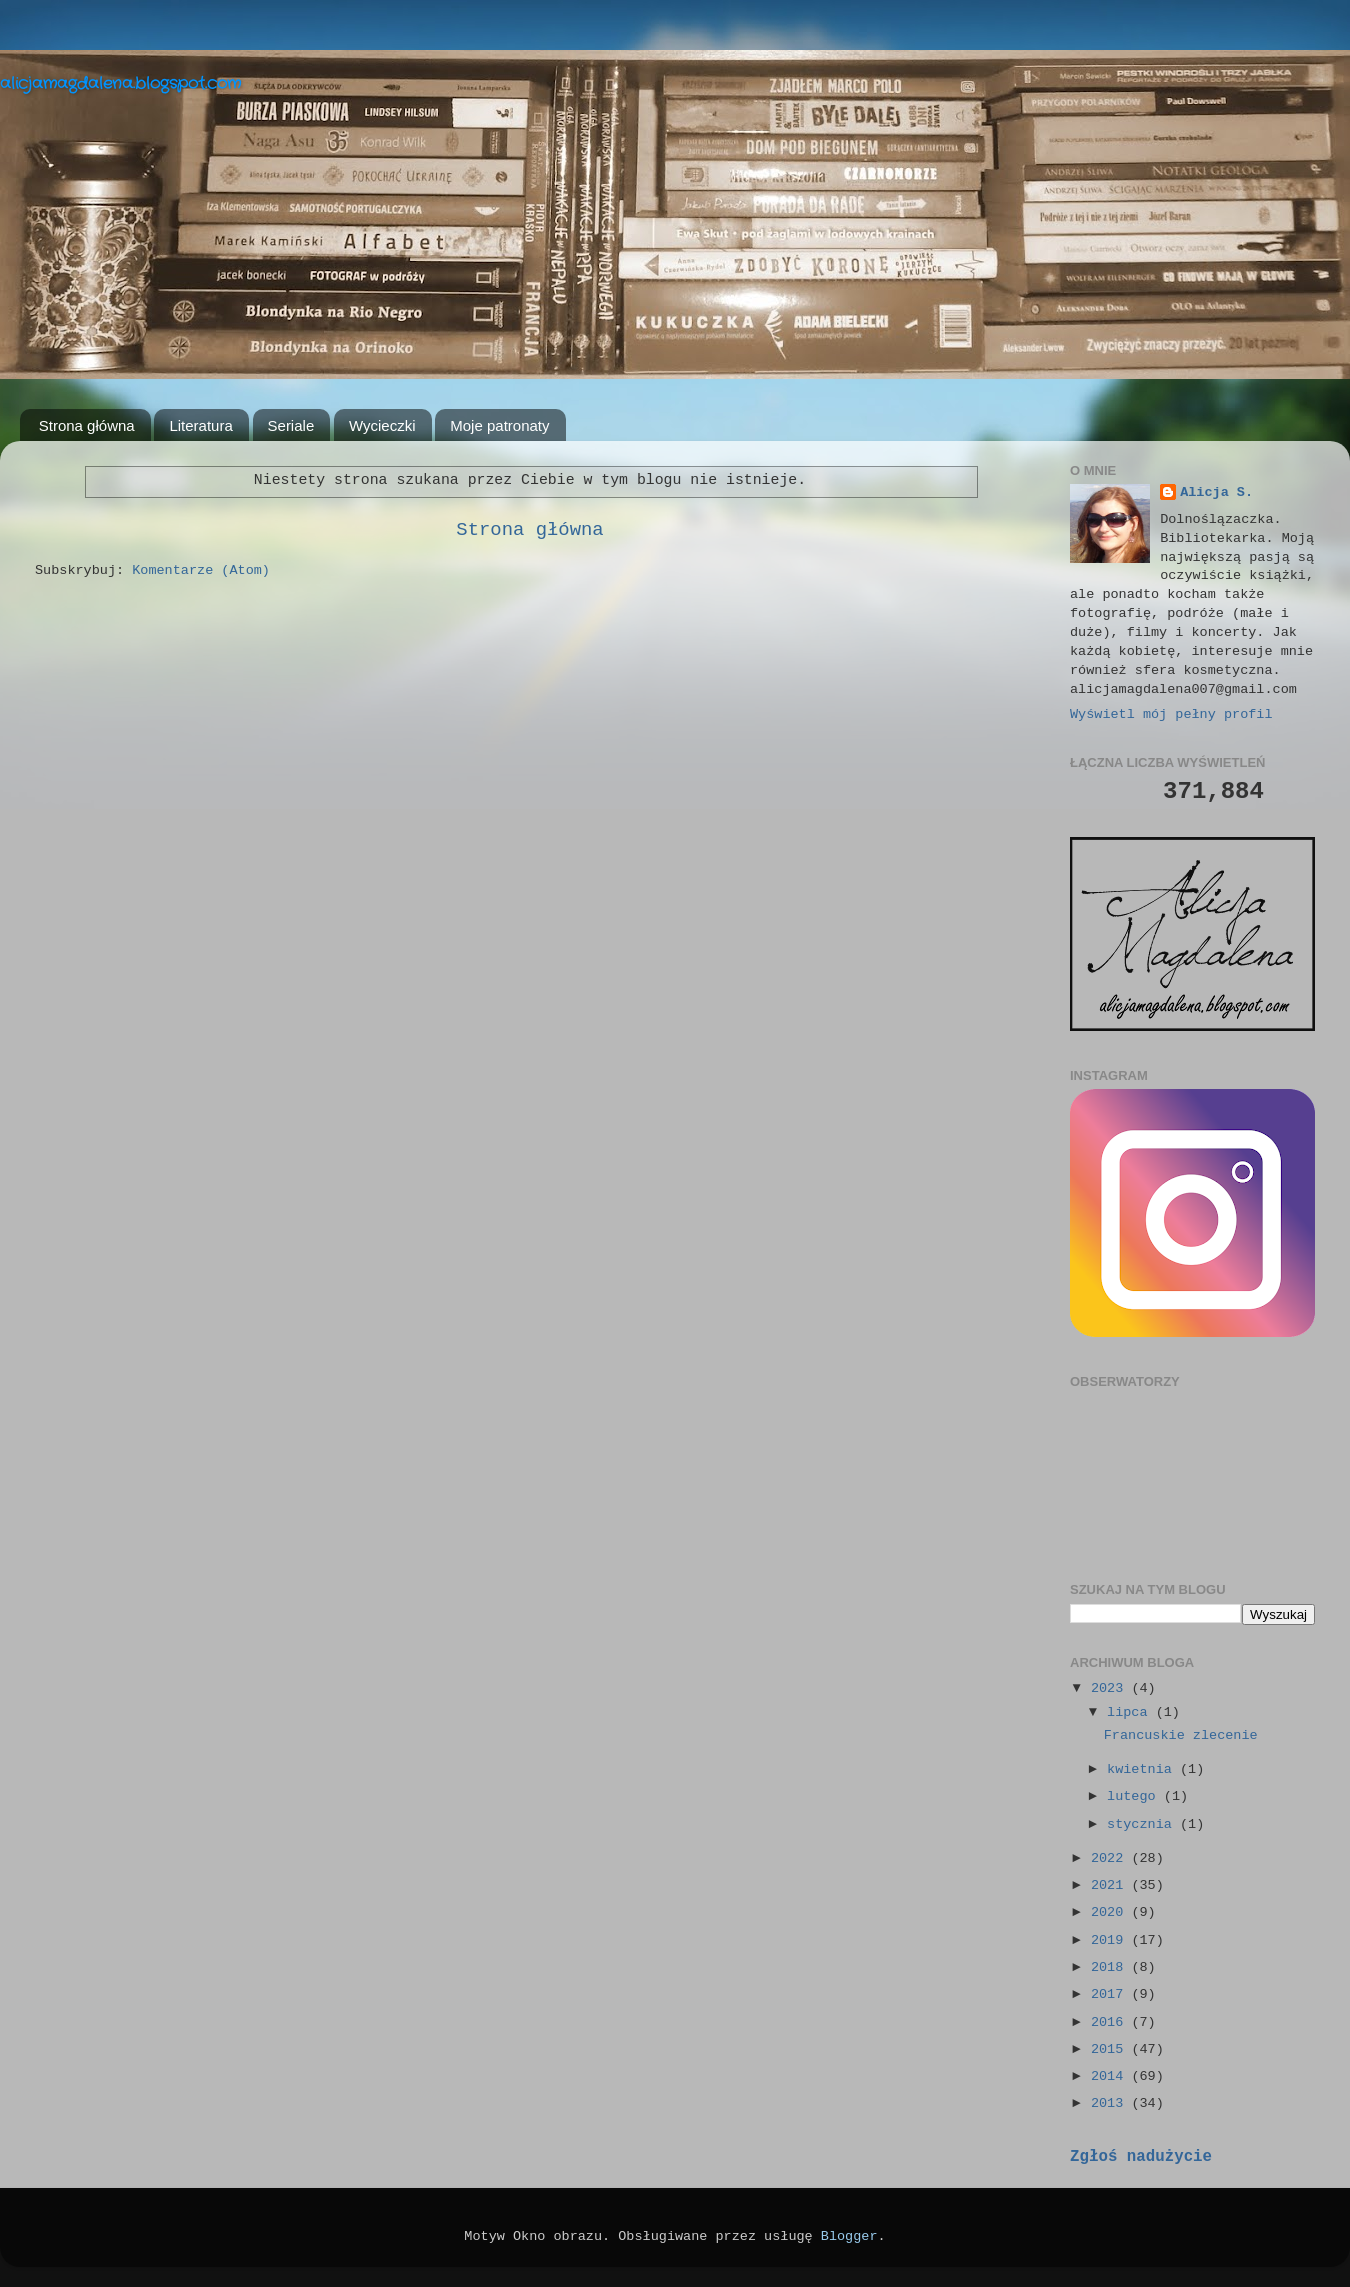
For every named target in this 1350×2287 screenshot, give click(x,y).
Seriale (291, 425)
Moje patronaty (499, 425)
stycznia (1143, 1824)
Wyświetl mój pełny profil (1171, 714)
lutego (1135, 1796)
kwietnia (1143, 1769)
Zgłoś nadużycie (1141, 2157)
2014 (1111, 2076)
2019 (1111, 1940)
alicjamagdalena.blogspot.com (120, 83)
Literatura (200, 425)
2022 (1111, 1858)
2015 (1111, 2049)
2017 (1111, 1994)
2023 (1111, 1688)
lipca (1131, 1712)
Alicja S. (1216, 492)
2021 (1111, 1885)
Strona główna (87, 425)
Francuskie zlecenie (1181, 1735)
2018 (1111, 1967)
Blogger (849, 2236)
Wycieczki (382, 425)
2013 (1111, 2103)
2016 (1111, 2022)
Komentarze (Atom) (201, 570)
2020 (1111, 1912)
